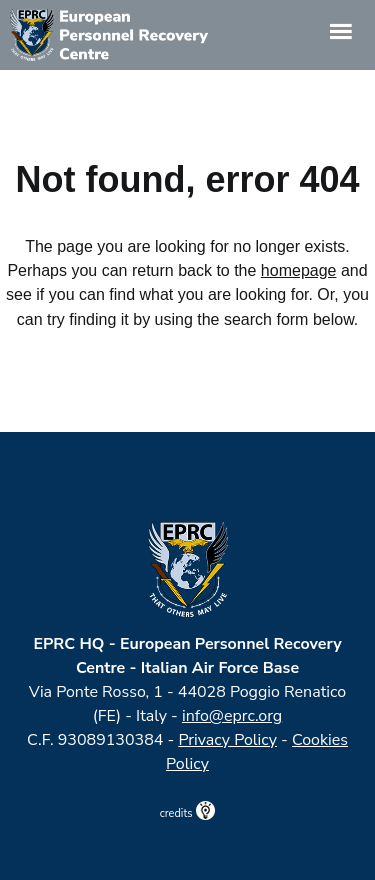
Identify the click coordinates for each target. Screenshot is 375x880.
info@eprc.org (232, 716)
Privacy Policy (227, 740)
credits (188, 813)
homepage (299, 270)
